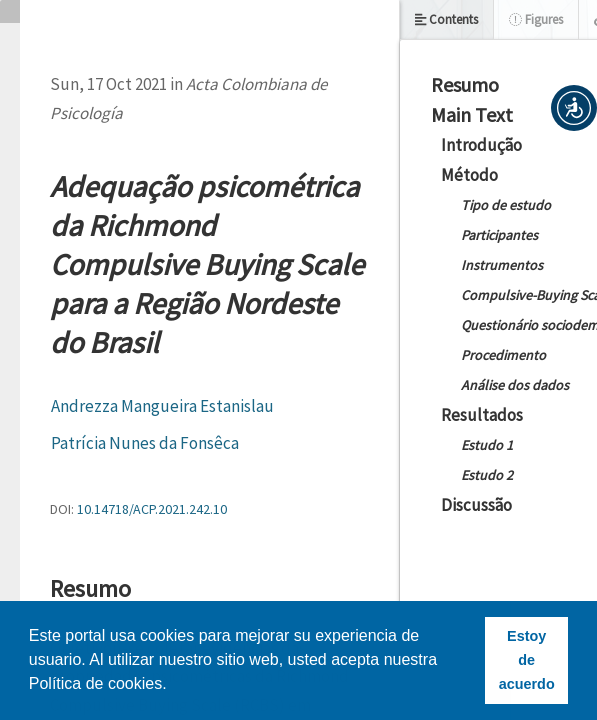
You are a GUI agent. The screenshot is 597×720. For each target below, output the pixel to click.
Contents (446, 19)
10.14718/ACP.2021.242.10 (152, 509)
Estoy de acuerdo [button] (527, 660)
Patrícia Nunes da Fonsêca (145, 443)
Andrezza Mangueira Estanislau (162, 406)
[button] (574, 108)
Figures (536, 19)
